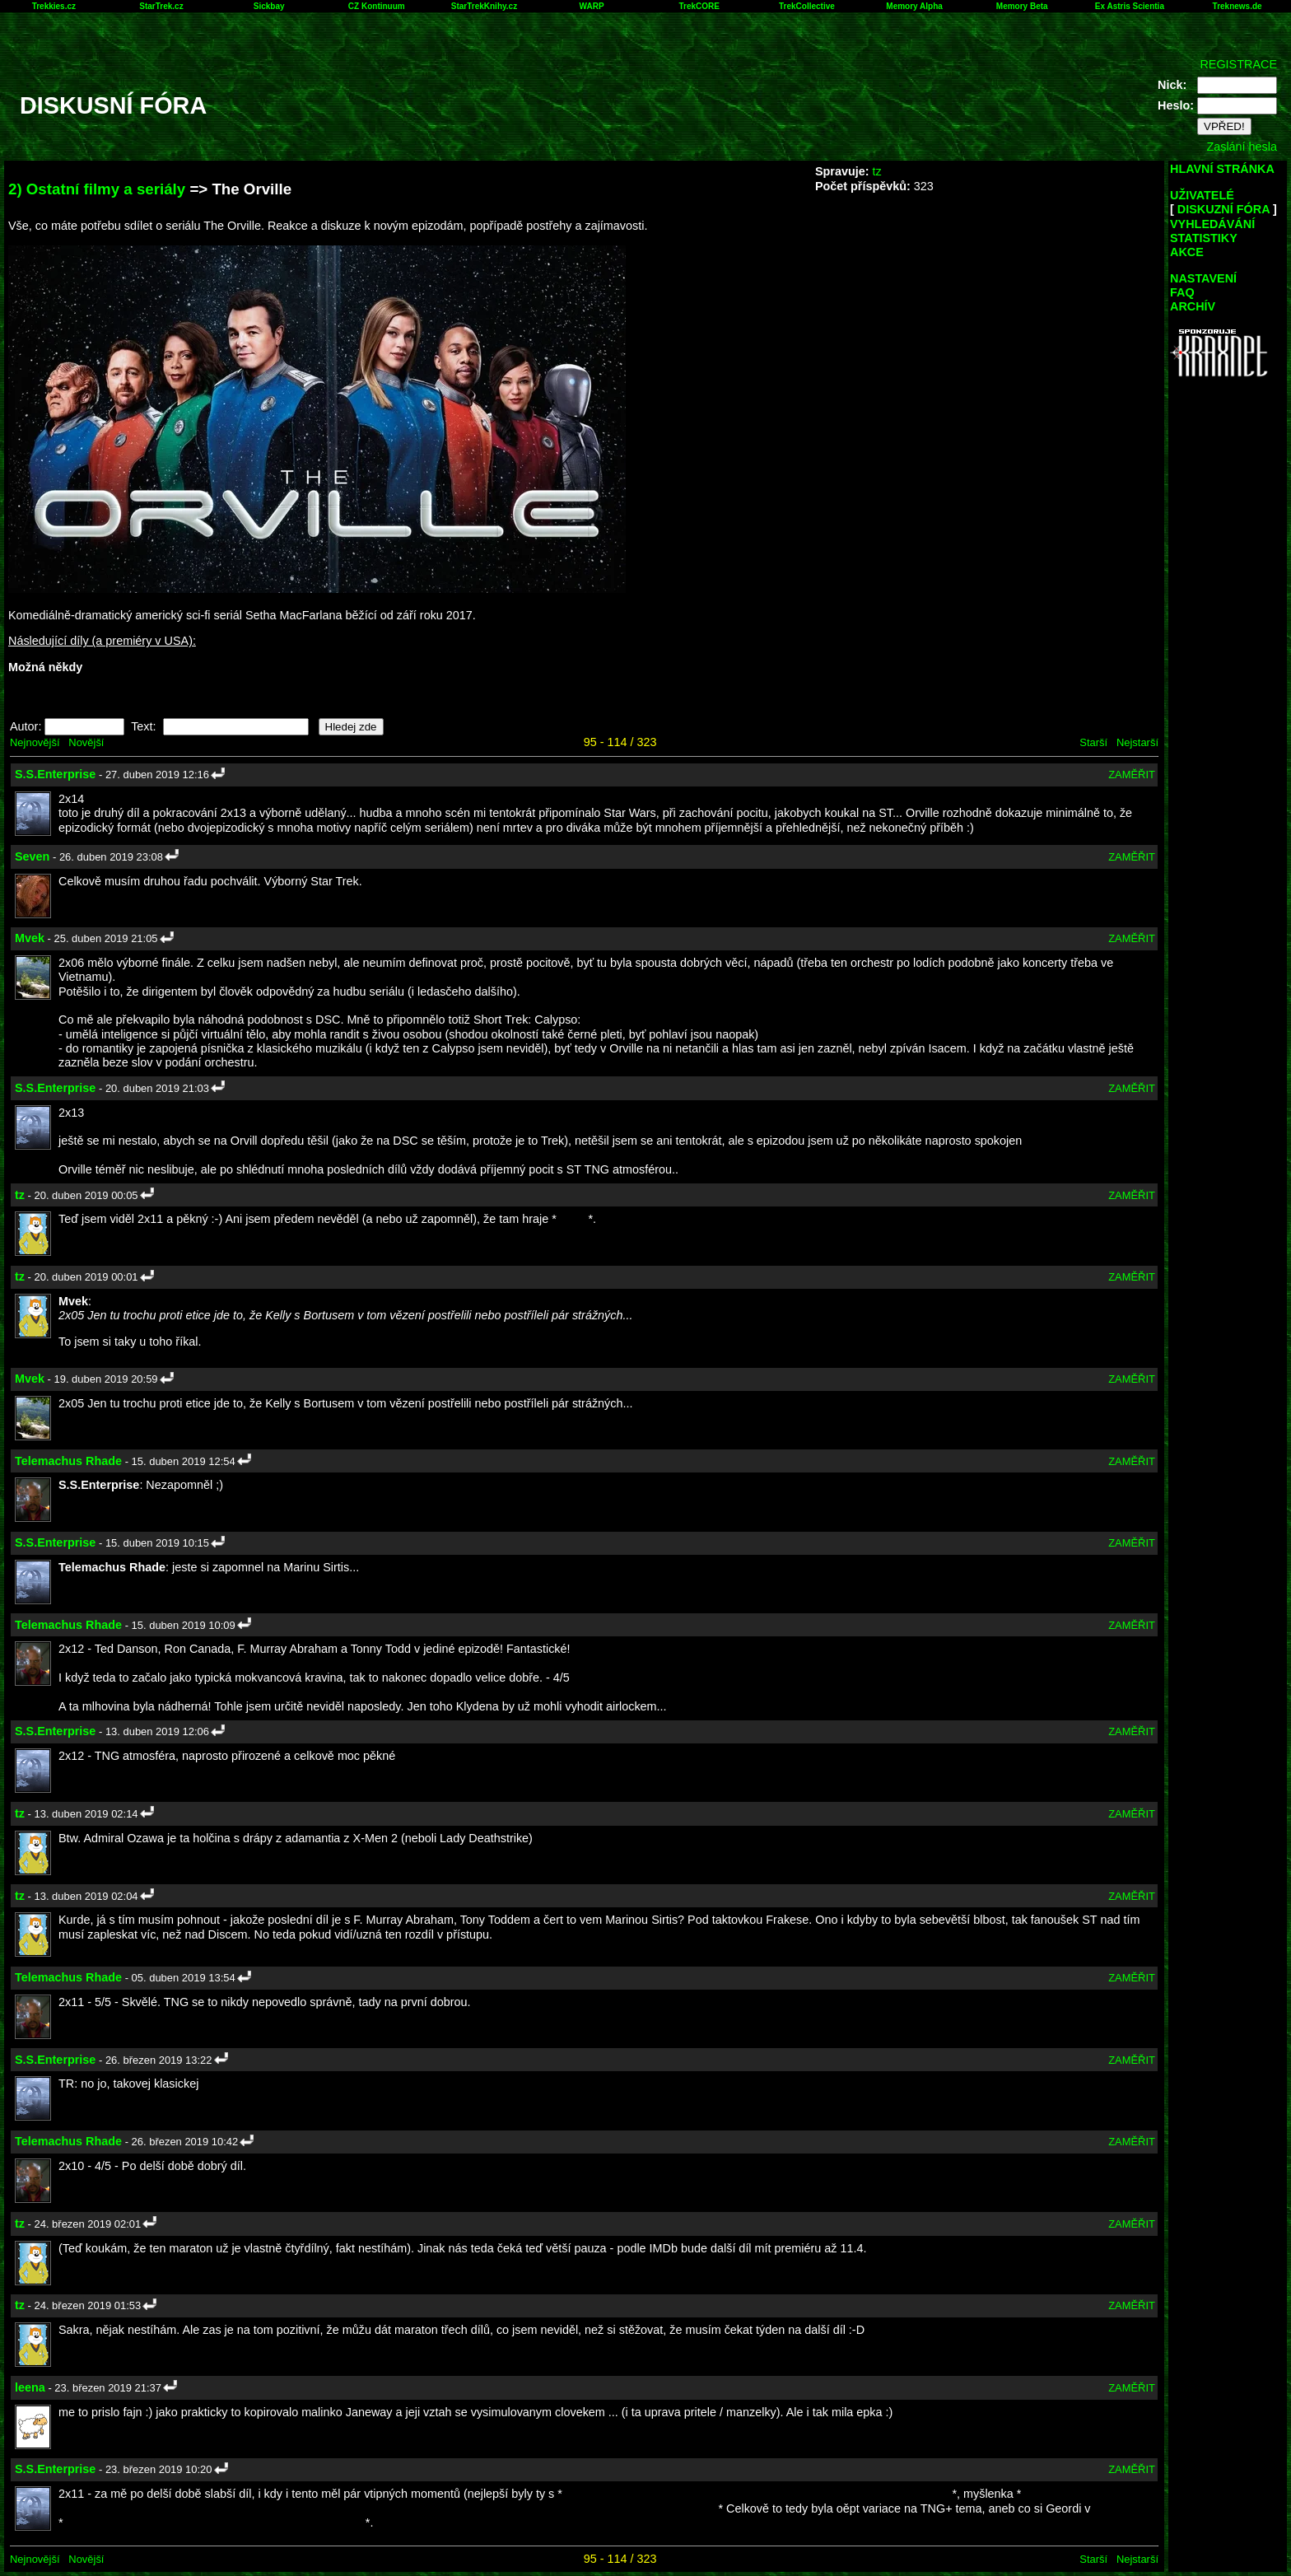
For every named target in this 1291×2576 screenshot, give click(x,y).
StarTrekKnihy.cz (484, 6)
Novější (86, 742)
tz (876, 171)
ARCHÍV (1192, 306)
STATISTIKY (1203, 238)
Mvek (29, 938)
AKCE (1187, 252)
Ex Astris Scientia (1129, 6)
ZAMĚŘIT (1131, 774)
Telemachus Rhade (68, 1461)
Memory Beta (1022, 6)
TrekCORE (699, 6)
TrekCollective (807, 6)
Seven (32, 856)
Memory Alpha (914, 6)
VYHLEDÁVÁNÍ (1212, 224)
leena (30, 2387)
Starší (1093, 742)
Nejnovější (34, 742)
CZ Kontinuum (376, 6)
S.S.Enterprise (55, 774)
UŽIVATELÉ (1202, 195)
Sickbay (269, 6)
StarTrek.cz (161, 6)
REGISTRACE (1238, 64)
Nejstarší (1137, 742)
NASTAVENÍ (1203, 278)
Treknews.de (1237, 6)
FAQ (1182, 292)
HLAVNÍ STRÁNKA (1222, 168)
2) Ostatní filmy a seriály (96, 189)
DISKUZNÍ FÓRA (1223, 209)
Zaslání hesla (1241, 146)
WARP (592, 6)
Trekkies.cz (54, 6)
